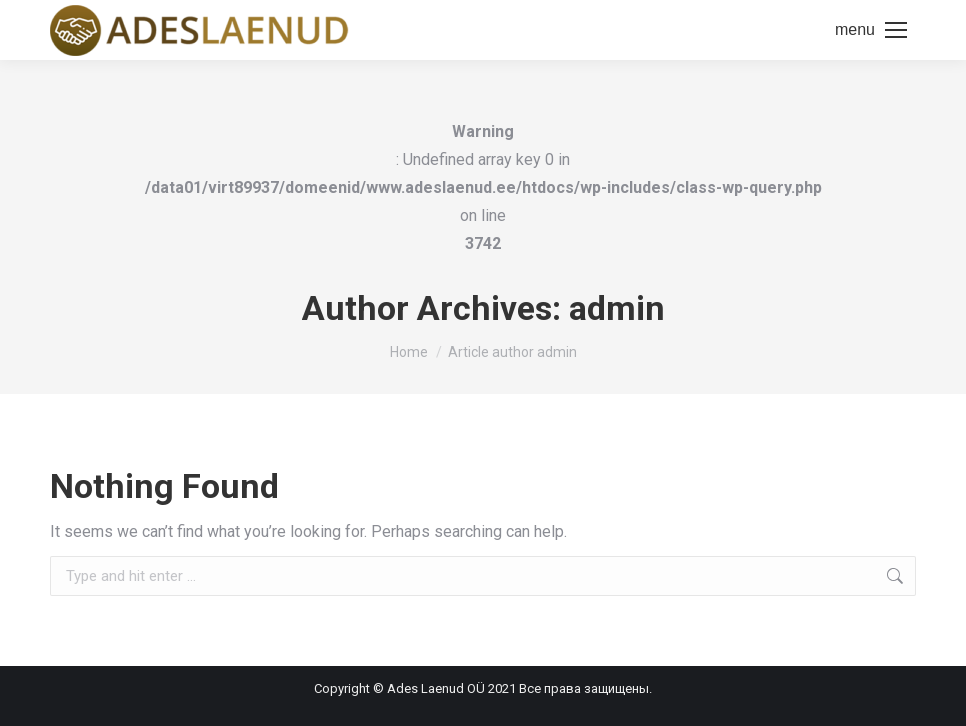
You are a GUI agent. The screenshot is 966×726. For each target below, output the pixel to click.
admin (617, 308)
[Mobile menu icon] (871, 30)
